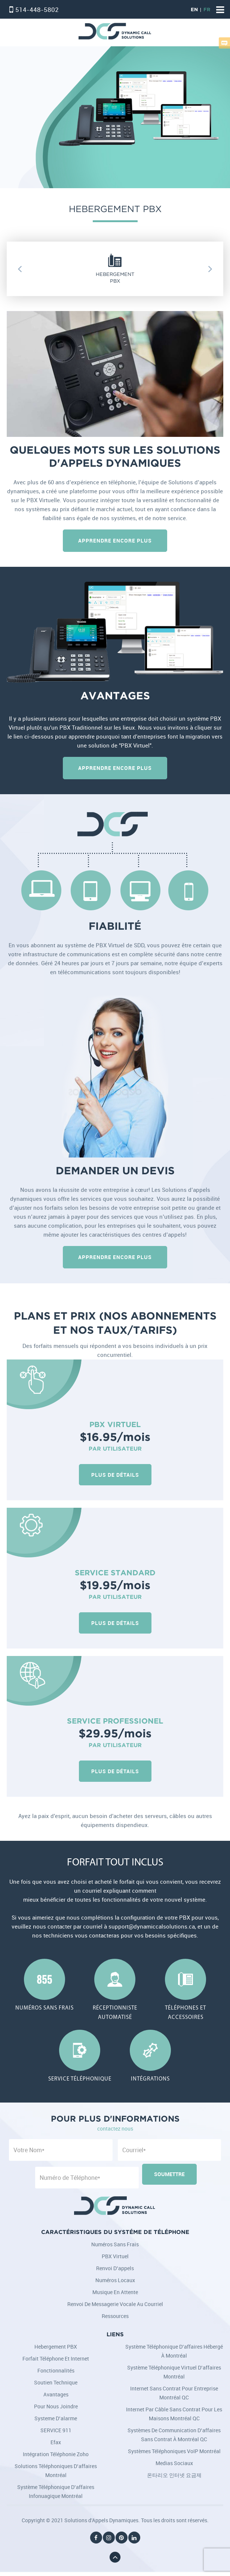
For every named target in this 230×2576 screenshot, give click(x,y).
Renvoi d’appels (115, 2268)
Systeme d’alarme (55, 2418)
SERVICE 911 (55, 2430)
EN (194, 10)
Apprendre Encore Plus (115, 540)
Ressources (115, 2315)
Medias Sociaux (174, 2463)
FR (206, 10)
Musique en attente (115, 2292)
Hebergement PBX (55, 2346)
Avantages (55, 2394)
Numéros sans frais (115, 2244)
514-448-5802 (37, 9)
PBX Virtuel (115, 2256)
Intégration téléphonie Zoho (56, 2454)
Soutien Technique (55, 2382)
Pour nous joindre (56, 2406)
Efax (55, 2442)
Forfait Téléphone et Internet (55, 2358)
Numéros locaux (115, 2280)
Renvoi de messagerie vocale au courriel (115, 2304)
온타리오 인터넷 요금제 (174, 2475)
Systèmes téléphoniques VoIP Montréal (174, 2451)
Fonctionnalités (55, 2370)
